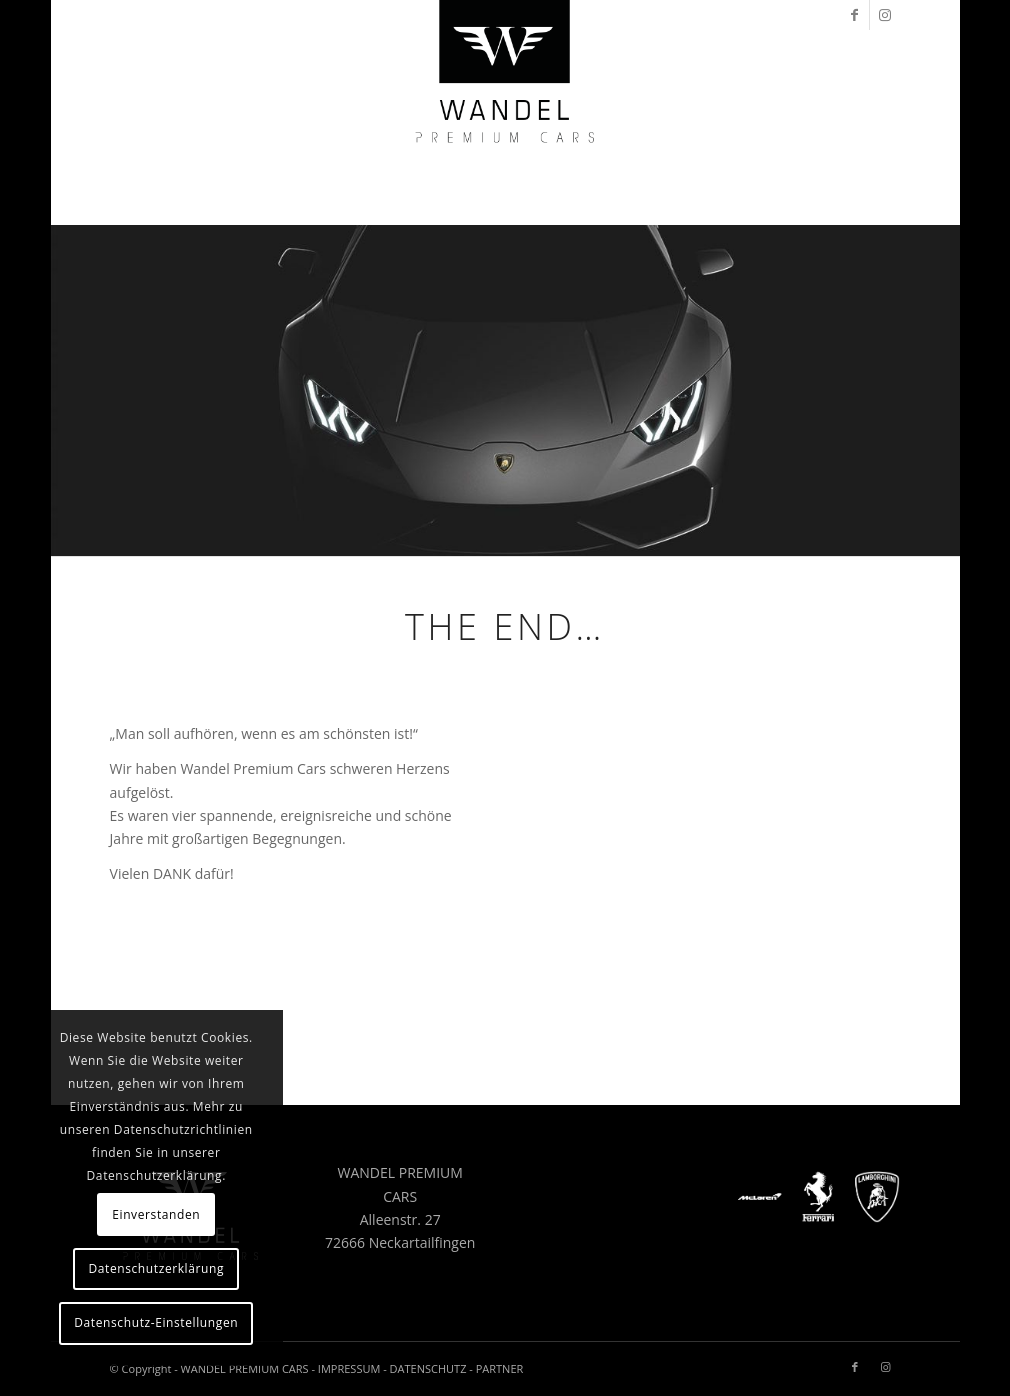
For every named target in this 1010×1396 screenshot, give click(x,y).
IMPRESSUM (349, 1368)
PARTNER (500, 1368)
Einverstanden (156, 1214)
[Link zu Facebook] (854, 15)
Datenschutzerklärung (156, 1268)
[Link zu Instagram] (885, 15)
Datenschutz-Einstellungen (156, 1322)
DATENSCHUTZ (428, 1368)
